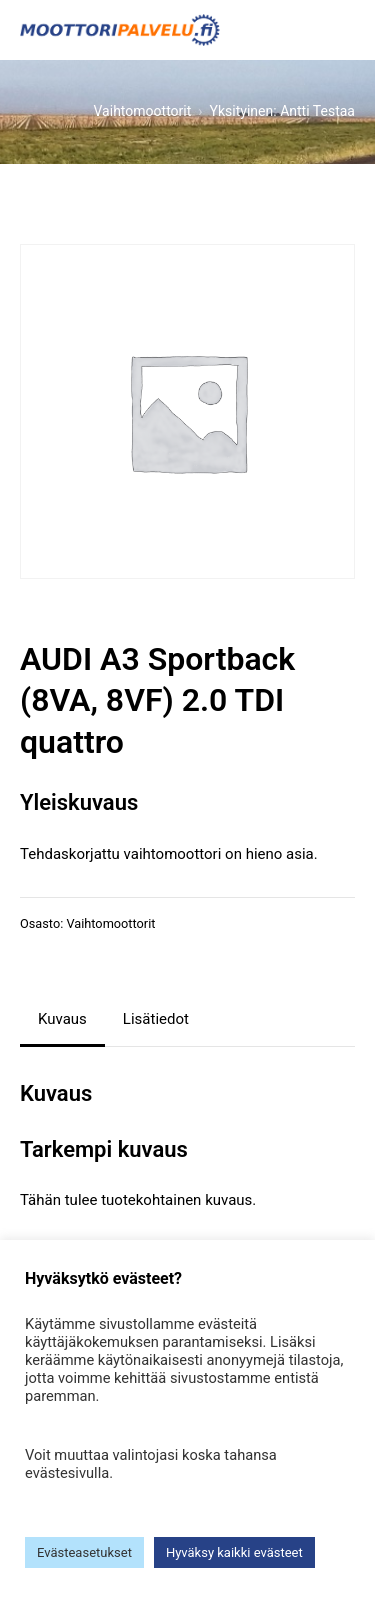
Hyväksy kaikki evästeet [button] (234, 1552)
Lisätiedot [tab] (156, 1019)
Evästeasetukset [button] (84, 1552)
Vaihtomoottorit (110, 923)
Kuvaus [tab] (62, 1019)
